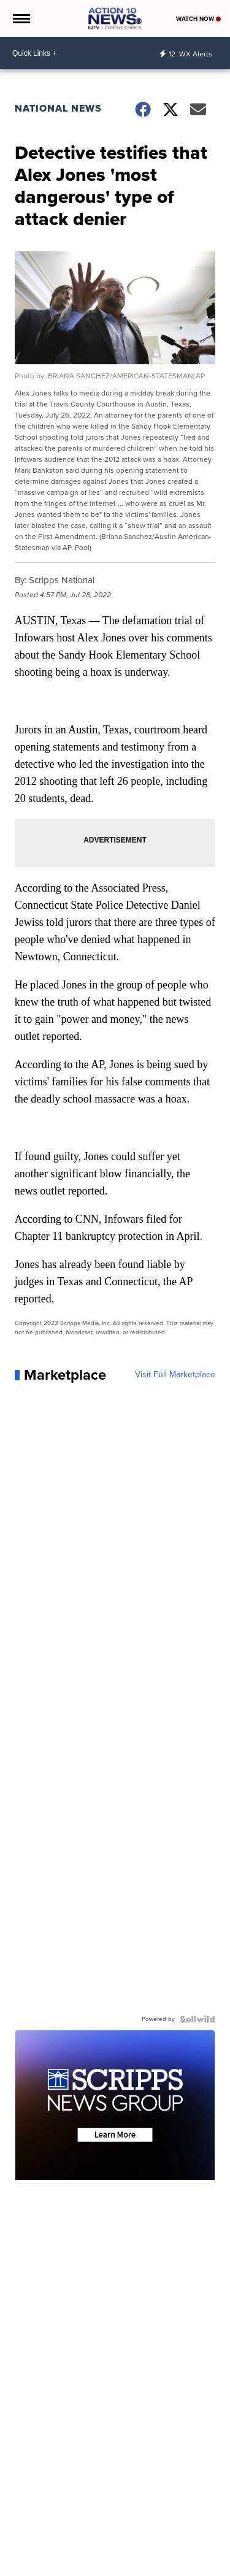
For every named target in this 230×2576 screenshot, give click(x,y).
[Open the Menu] (20, 18)
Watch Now (198, 18)
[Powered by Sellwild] (197, 2019)
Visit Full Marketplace (175, 1374)
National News (58, 108)
